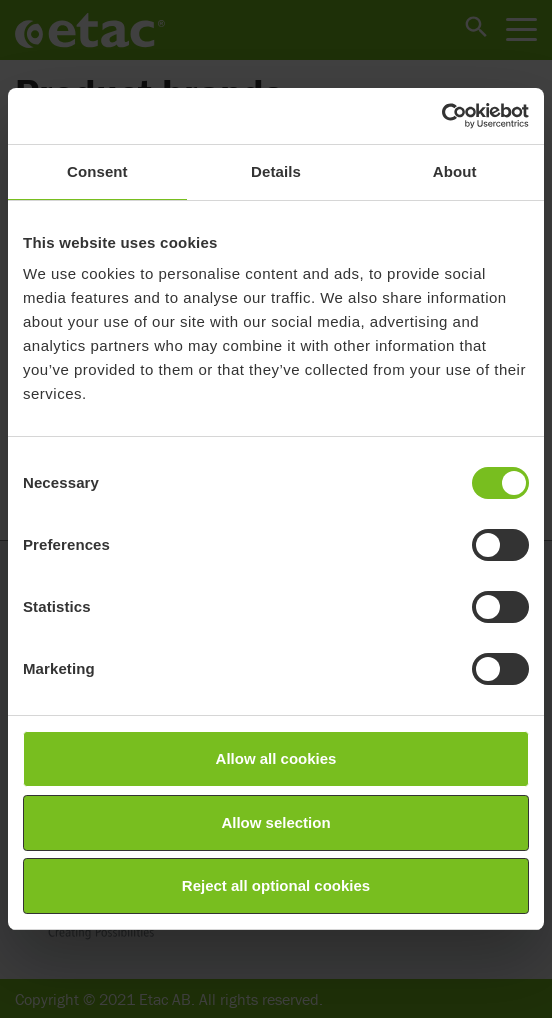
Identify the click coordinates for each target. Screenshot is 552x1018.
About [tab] (455, 171)
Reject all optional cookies (276, 885)
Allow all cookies (276, 758)
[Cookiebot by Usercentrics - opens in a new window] (441, 116)
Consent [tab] (97, 171)
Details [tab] (276, 171)
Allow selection (275, 822)
